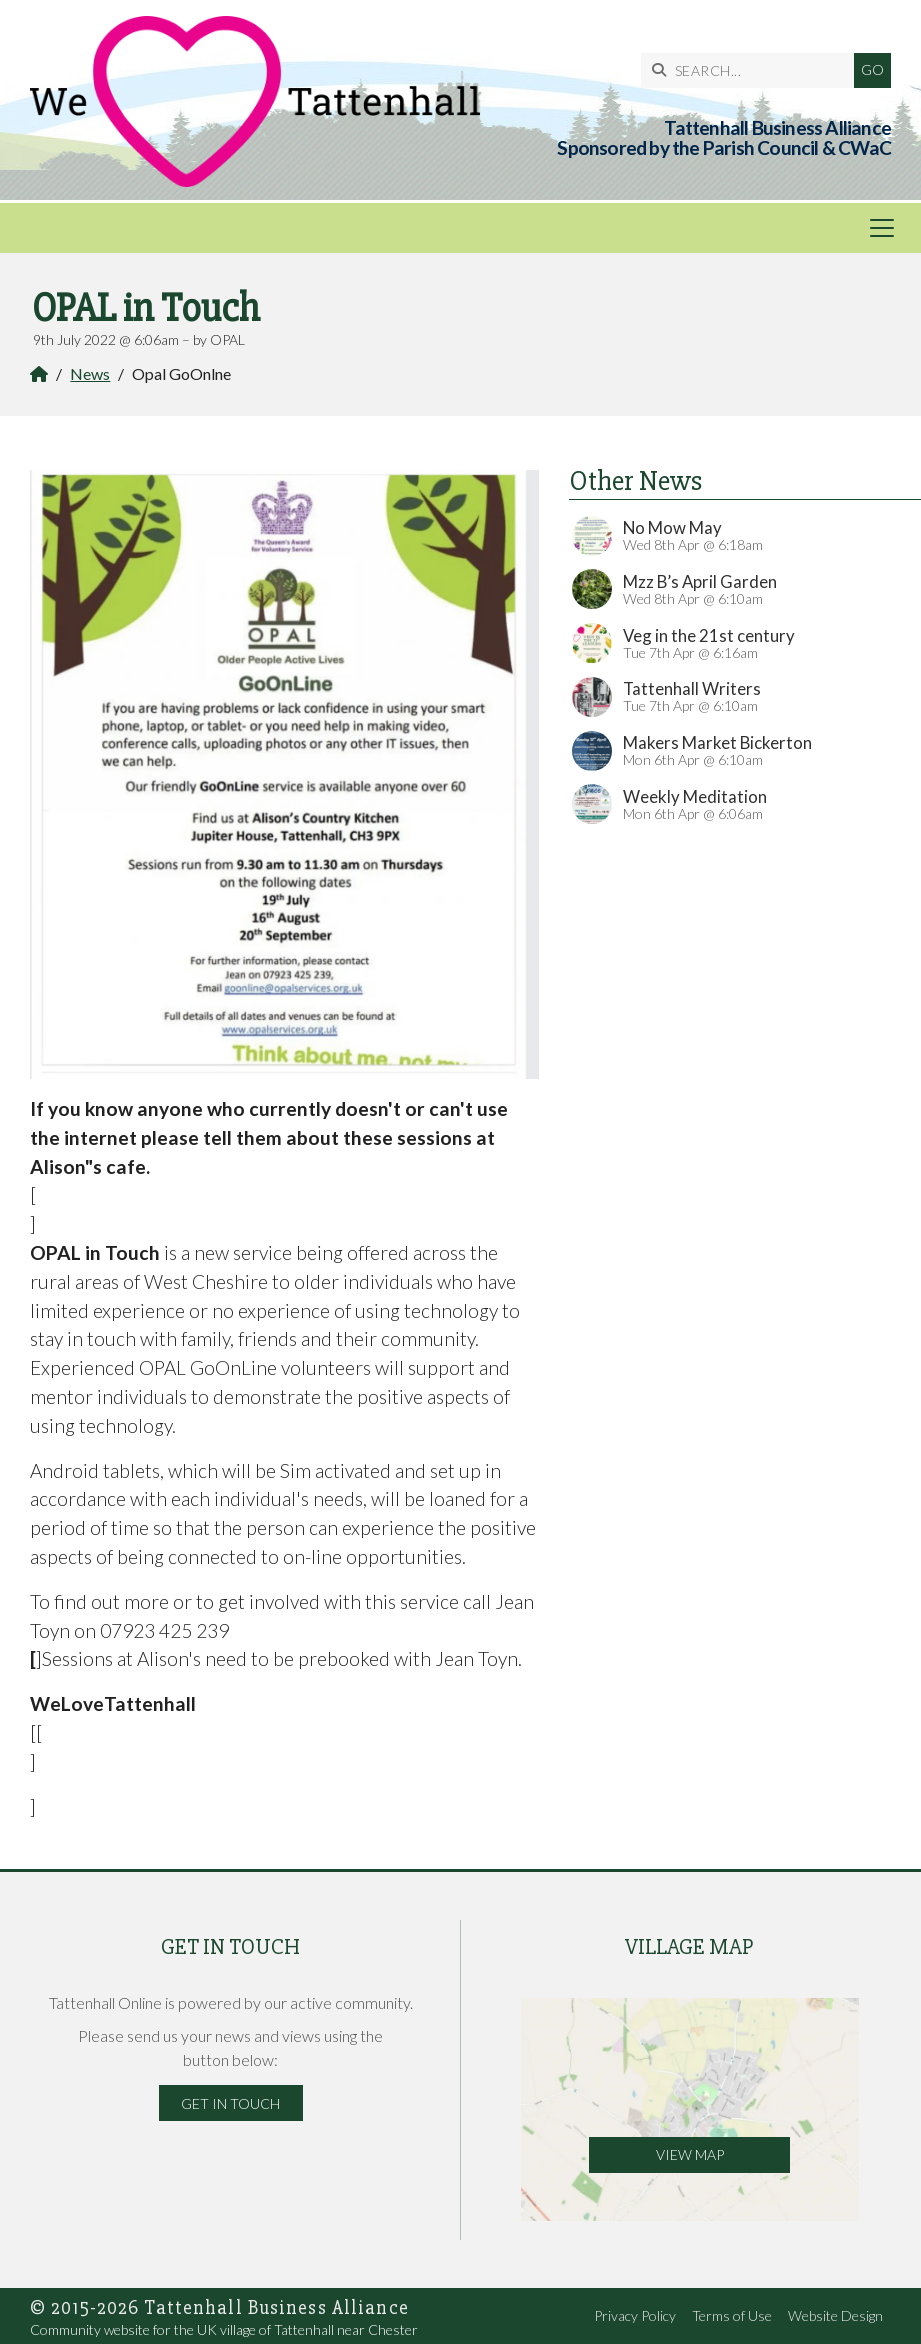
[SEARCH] (752, 70)
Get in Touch (230, 2103)
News (90, 373)
